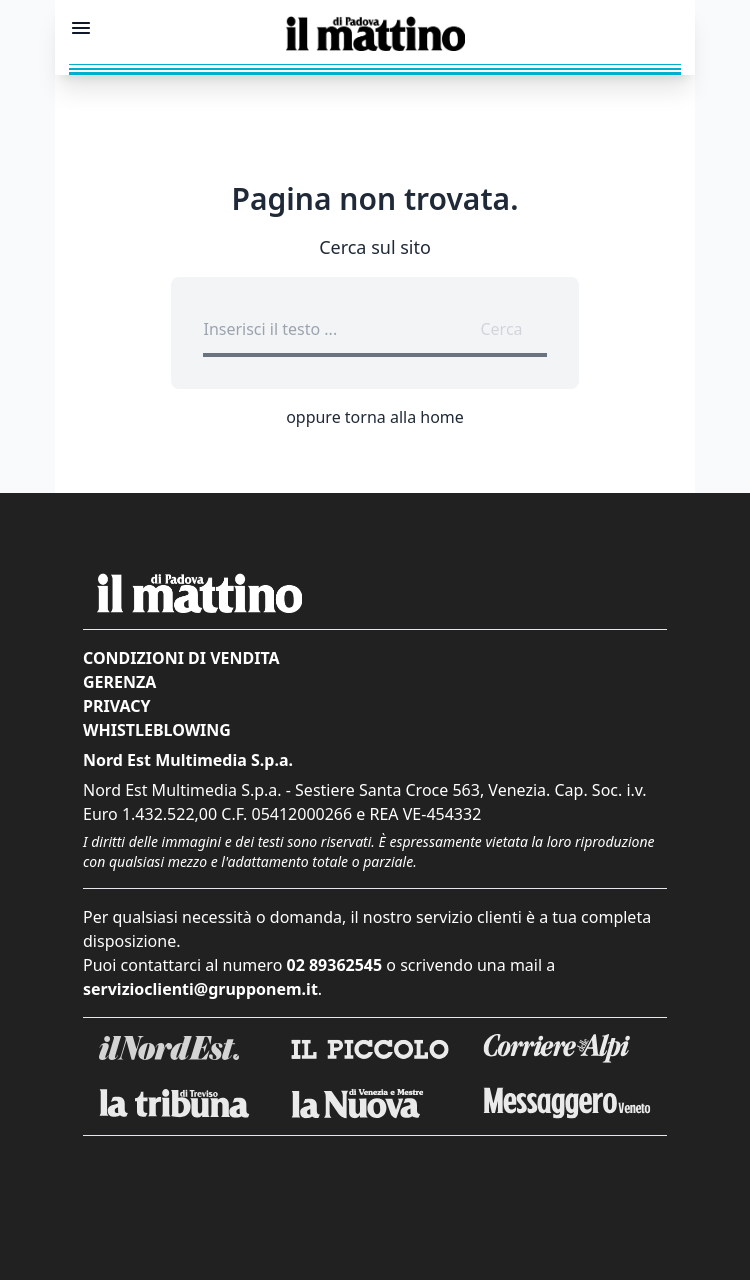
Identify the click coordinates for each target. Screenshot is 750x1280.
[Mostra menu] (81, 28)
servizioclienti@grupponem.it (200, 989)
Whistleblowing (157, 730)
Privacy (116, 706)
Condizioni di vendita (181, 658)
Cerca (501, 329)
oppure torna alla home (375, 417)
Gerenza (119, 682)
